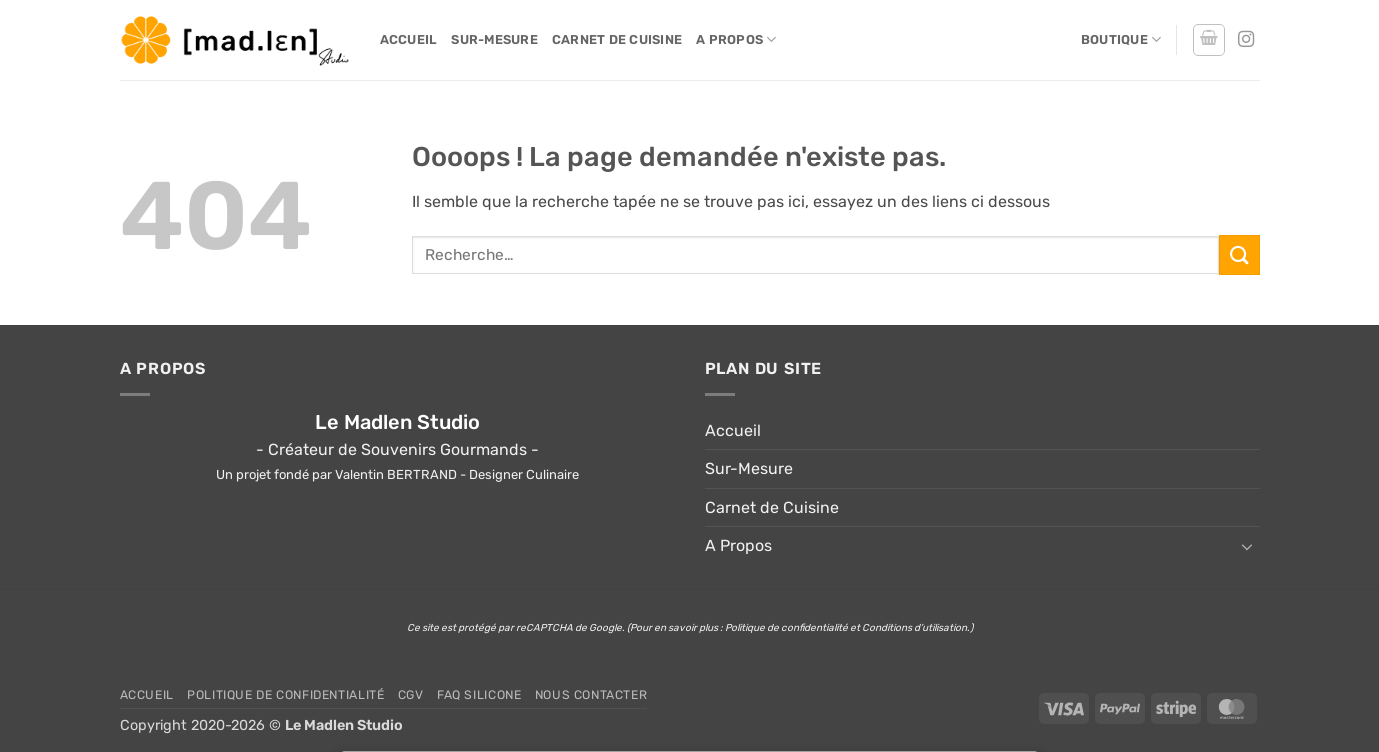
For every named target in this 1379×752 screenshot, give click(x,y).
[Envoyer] (1239, 254)
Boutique (1121, 39)
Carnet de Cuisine (617, 39)
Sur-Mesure (494, 39)
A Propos (736, 39)
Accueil (409, 39)
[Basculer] (1248, 546)
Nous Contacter (591, 695)
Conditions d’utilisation (914, 628)
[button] (1209, 40)
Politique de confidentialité (786, 628)
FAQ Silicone (479, 695)
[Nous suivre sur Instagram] (1246, 40)
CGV (411, 695)
